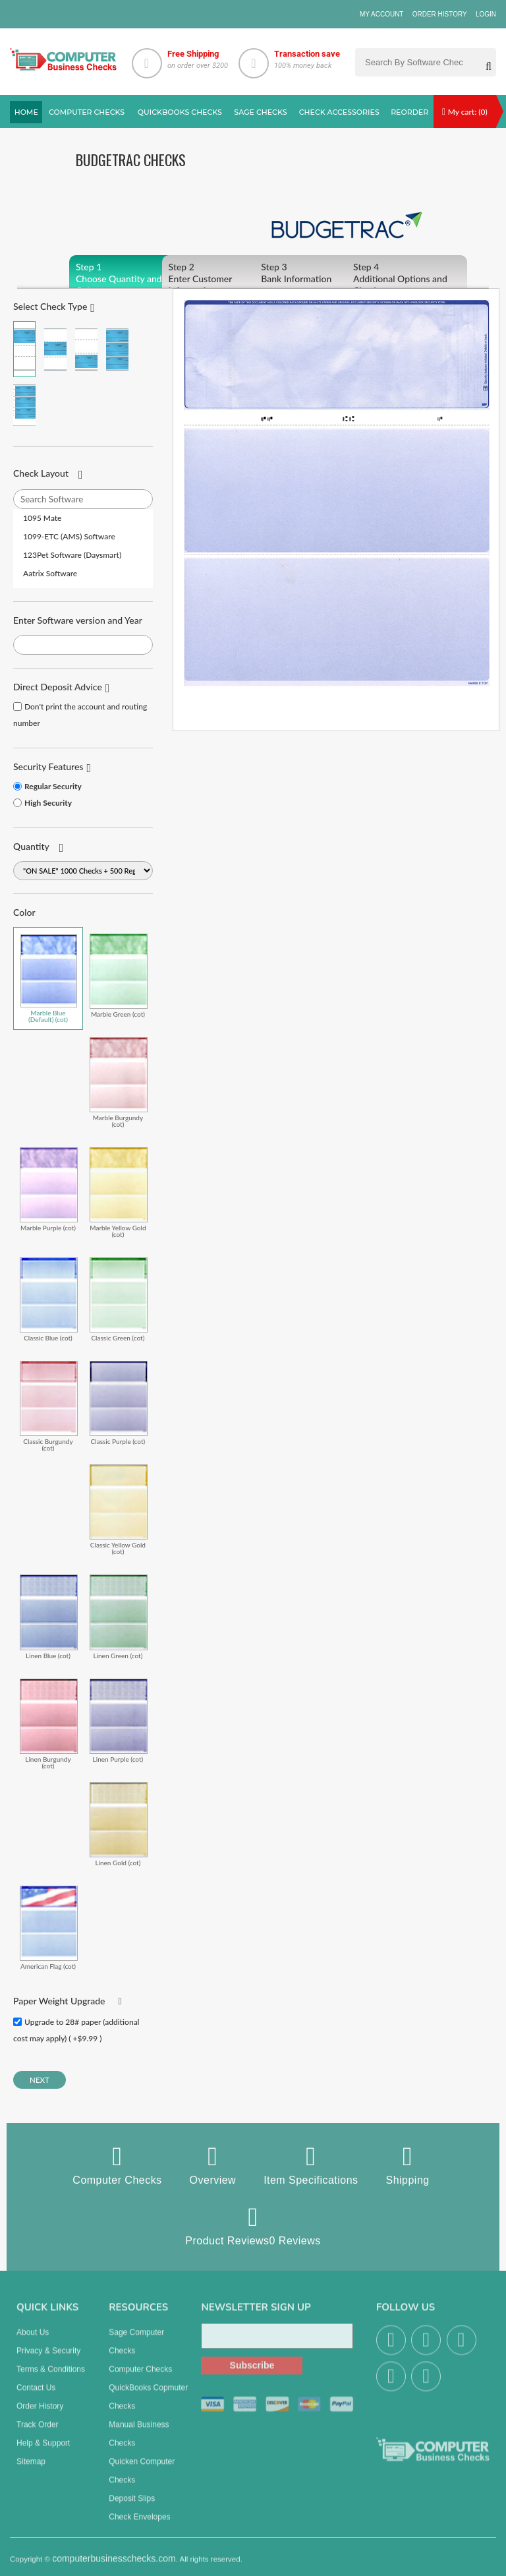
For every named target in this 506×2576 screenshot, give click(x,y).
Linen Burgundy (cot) (49, 1724)
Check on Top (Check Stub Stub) (24, 349)
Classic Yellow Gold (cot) (119, 1509)
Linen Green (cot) (119, 1616)
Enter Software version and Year (77, 620)
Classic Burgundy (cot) (49, 1406)
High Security (48, 803)
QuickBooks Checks (180, 112)
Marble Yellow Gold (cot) (119, 1192)
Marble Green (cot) (119, 975)
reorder (409, 112)
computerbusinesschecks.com (114, 2566)
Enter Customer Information (222, 278)
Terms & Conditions (50, 2377)
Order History (439, 14)
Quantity (31, 846)
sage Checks (260, 112)
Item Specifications (311, 2164)
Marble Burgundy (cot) (119, 1082)
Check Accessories (339, 112)
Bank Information (314, 272)
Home (26, 112)
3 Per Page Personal (24, 405)
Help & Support (43, 2451)
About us (32, 2340)
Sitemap (30, 2469)
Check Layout (41, 473)
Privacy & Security (48, 2359)
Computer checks (87, 112)
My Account (382, 14)
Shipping (408, 2164)
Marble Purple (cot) (49, 1189)
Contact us (35, 2396)
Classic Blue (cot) (49, 1299)
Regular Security (53, 786)
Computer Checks (116, 2164)
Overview (213, 2164)
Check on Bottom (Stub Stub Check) (86, 349)
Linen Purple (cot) (119, 1720)
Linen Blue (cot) (49, 1616)
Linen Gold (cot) (119, 1824)
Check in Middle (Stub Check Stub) (55, 349)
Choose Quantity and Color (129, 278)
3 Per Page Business (117, 349)
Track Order (37, 2433)
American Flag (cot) (49, 1927)
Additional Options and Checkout (407, 278)
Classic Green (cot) (119, 1299)
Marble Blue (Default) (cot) (48, 978)
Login (486, 14)
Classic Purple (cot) (119, 1403)
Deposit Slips (132, 2506)
